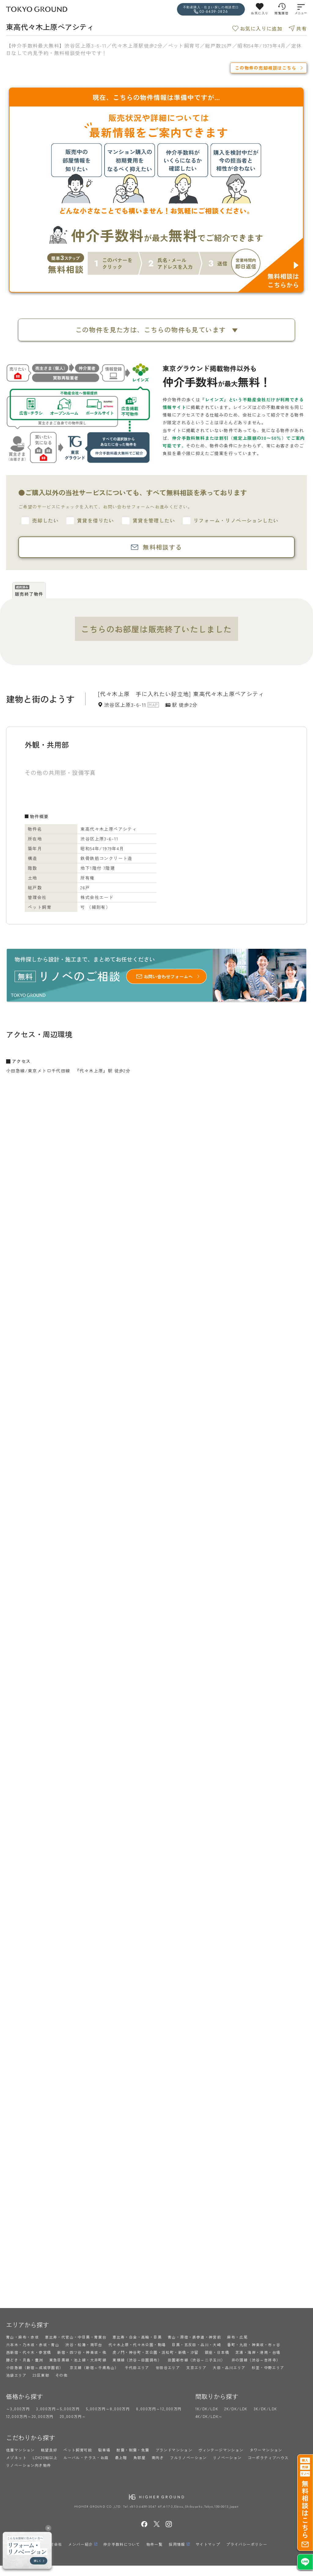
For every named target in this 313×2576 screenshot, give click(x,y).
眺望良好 (49, 2449)
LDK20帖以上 (45, 2457)
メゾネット (16, 2457)
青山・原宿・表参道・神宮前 (194, 2336)
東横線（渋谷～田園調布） (137, 2359)
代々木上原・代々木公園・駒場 (137, 2344)
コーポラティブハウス (268, 2457)
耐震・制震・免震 (132, 2449)
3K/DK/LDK (265, 2408)
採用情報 (177, 2544)
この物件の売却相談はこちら (265, 68)
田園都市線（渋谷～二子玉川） (196, 2359)
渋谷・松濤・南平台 (83, 2344)
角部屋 (139, 2457)
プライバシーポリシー (246, 2544)
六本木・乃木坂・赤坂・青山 (32, 2344)
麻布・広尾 (237, 2336)
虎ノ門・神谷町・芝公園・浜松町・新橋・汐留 (155, 2352)
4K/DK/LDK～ (209, 2416)
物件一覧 (154, 2544)
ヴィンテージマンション (220, 2449)
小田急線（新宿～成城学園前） (35, 2367)
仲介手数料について (121, 2544)
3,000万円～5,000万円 (58, 2408)
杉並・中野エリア (268, 2367)
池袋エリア (16, 2375)
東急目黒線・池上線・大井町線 (78, 2359)
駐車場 (104, 2449)
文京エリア (196, 2367)
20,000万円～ (73, 2416)
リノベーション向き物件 (28, 2465)
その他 (61, 2375)
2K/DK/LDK (236, 2408)
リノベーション (227, 2457)
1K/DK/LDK (207, 2408)
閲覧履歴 (281, 13)
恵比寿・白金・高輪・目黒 (137, 2336)
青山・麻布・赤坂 (22, 2336)
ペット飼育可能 (77, 2449)
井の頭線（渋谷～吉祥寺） (256, 2359)
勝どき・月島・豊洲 (24, 2359)
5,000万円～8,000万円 (108, 2408)
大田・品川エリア (229, 2367)
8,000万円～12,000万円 (159, 2408)
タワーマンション (266, 2449)
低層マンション (20, 2449)
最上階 (121, 2457)
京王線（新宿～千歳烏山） (94, 2367)
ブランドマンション (174, 2449)
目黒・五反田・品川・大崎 (196, 2344)
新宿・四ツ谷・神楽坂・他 (81, 2352)
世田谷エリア (168, 2367)
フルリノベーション (188, 2457)
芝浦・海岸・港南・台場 (257, 2352)
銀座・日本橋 (217, 2352)
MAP (153, 704)
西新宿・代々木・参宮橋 (28, 2352)
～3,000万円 (18, 2408)
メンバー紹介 (80, 2544)
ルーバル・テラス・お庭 (86, 2457)
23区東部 (41, 2375)
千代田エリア (137, 2367)
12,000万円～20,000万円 (30, 2416)
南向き (158, 2457)
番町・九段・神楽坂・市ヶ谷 (253, 2344)
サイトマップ (208, 2544)
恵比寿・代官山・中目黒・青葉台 (75, 2336)
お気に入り (259, 13)
